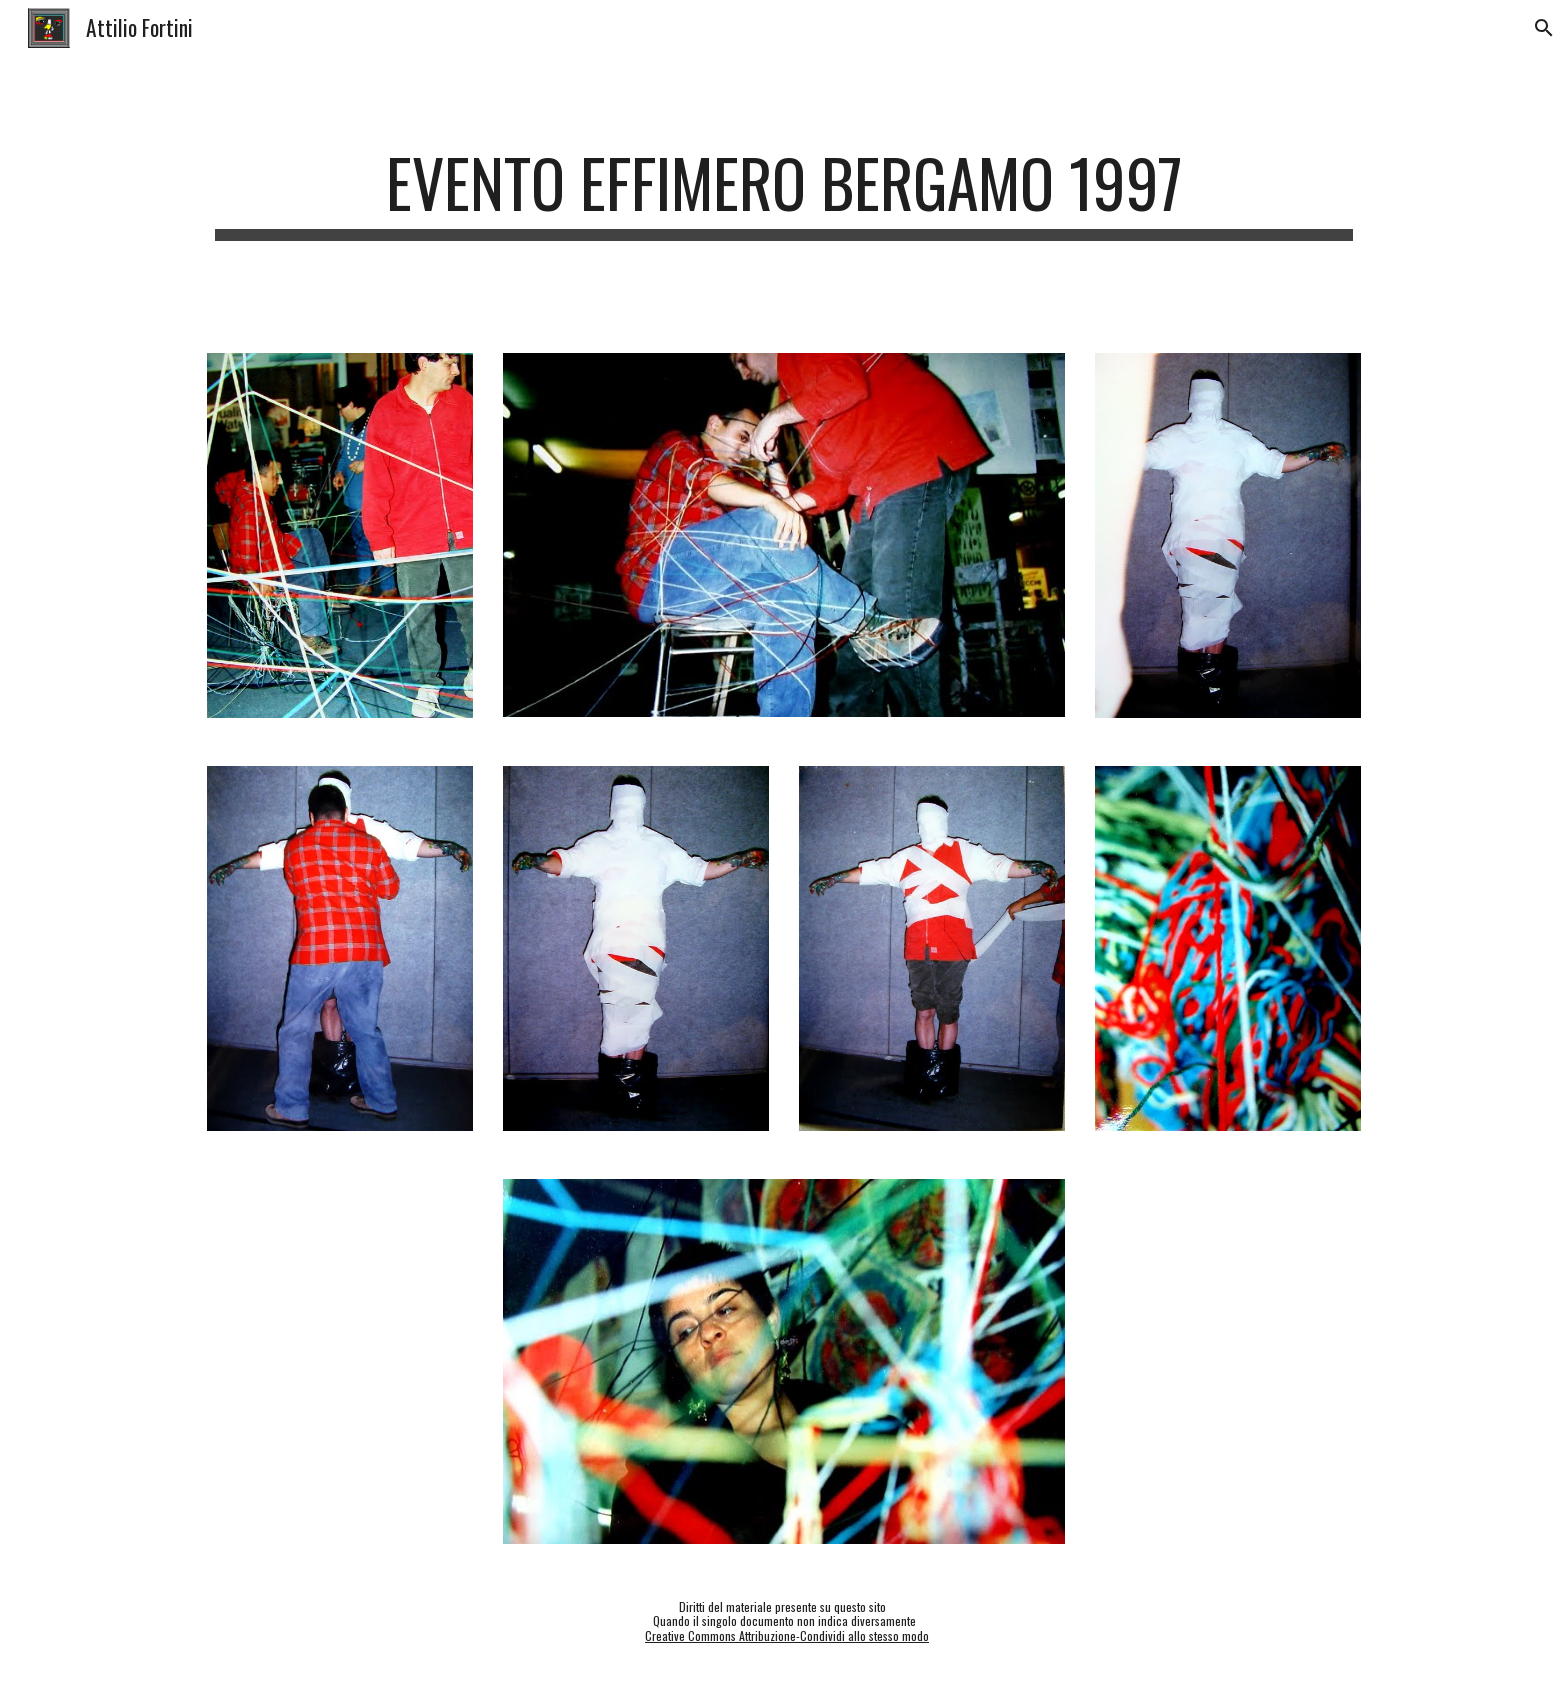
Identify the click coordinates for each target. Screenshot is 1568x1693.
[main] (784, 192)
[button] (1544, 28)
